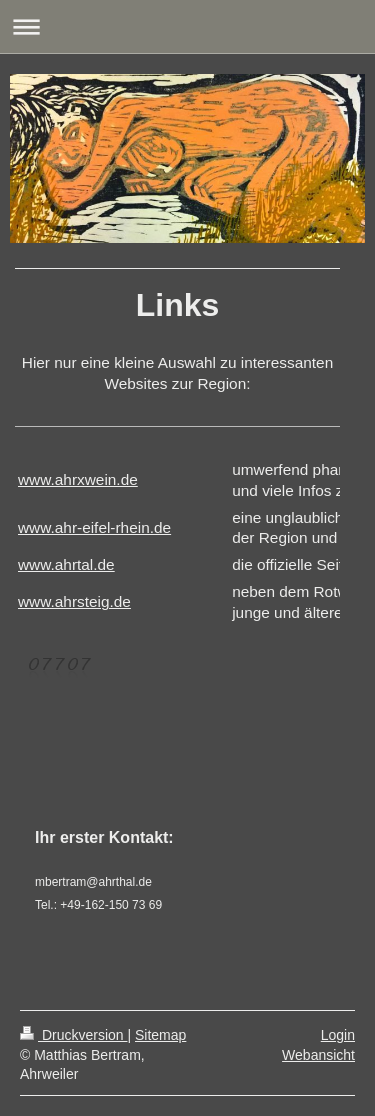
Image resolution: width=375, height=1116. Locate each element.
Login (338, 1035)
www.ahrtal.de (66, 564)
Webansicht (318, 1055)
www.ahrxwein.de (78, 479)
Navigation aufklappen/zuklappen (187, 26)
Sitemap (160, 1035)
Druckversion (73, 1035)
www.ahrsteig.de (74, 601)
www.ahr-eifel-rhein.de (94, 527)
